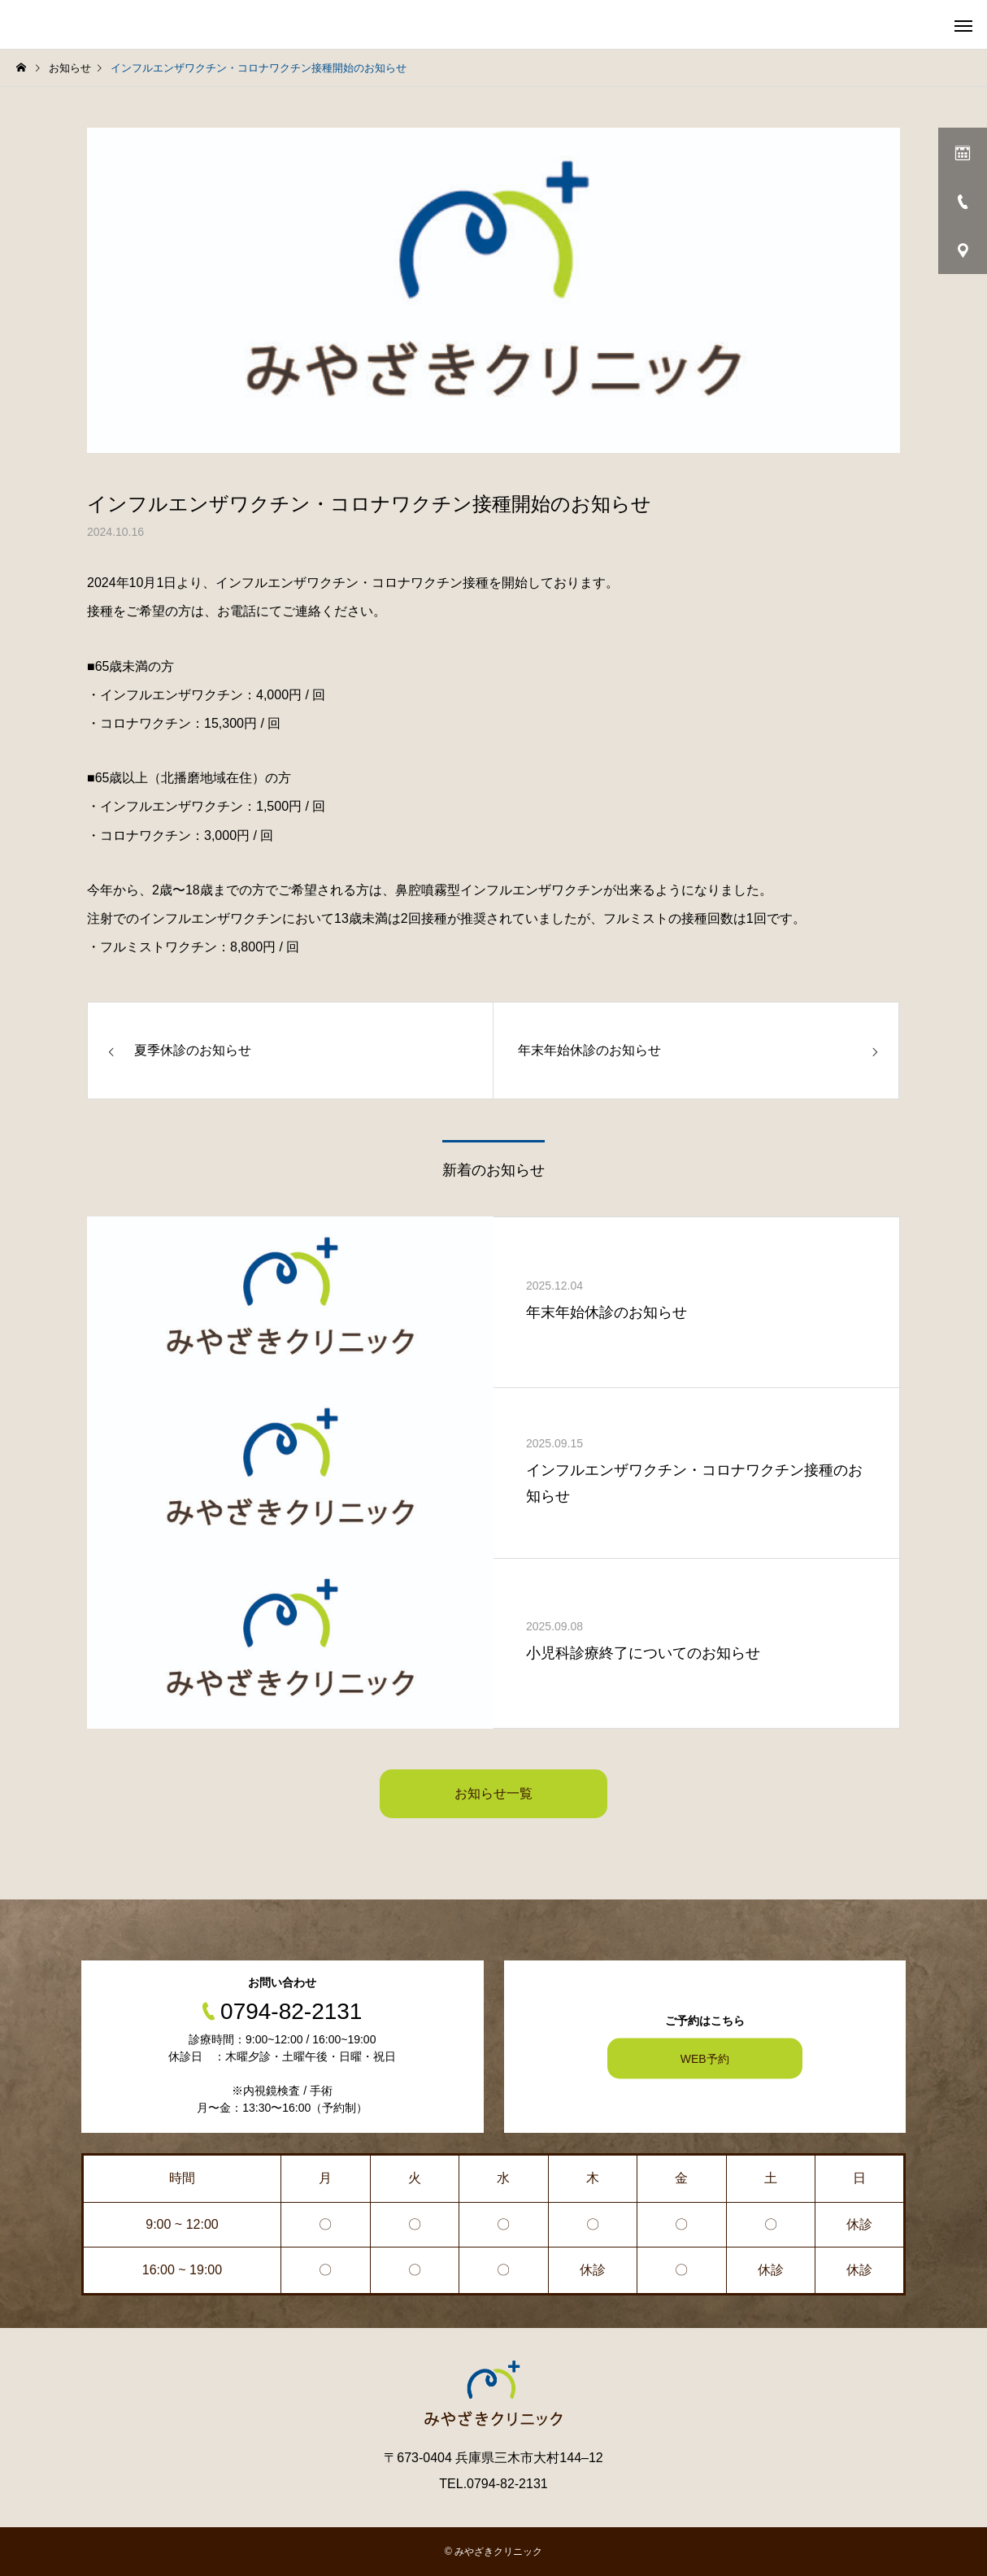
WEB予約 (704, 2058)
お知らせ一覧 (493, 1793)
